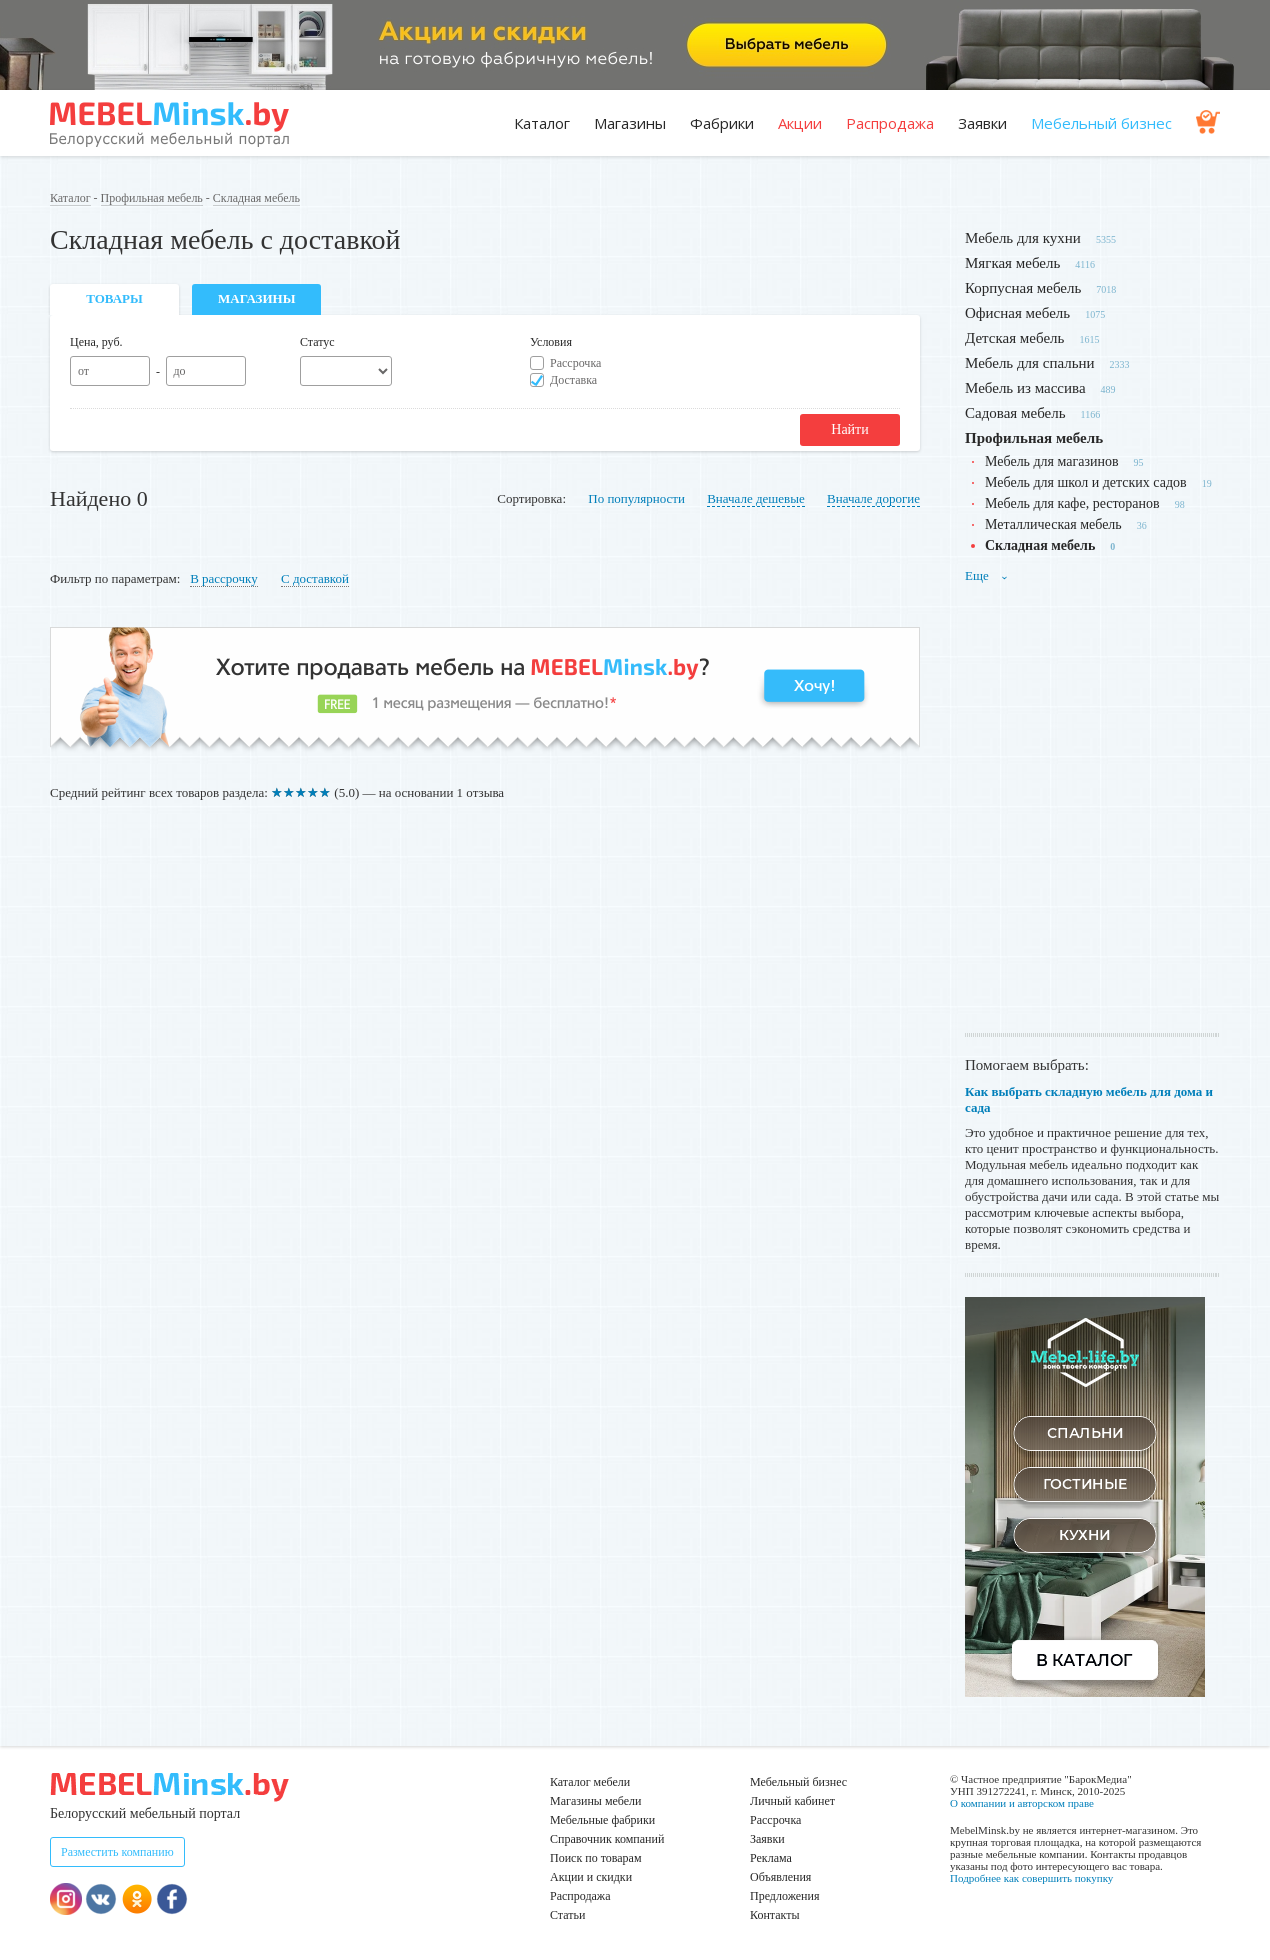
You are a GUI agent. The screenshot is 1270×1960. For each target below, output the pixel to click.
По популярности (636, 498)
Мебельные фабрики (602, 1820)
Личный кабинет (792, 1801)
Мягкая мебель (1012, 263)
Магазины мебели (596, 1801)
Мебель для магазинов (1052, 461)
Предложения (784, 1896)
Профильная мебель (152, 198)
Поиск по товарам (596, 1858)
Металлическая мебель (1053, 524)
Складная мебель (256, 198)
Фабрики (722, 123)
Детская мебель (1014, 338)
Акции (800, 123)
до (179, 371)
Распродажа (890, 123)
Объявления (780, 1877)
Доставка (573, 380)
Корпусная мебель (1023, 288)
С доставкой (315, 578)
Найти (849, 429)
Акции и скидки (591, 1877)
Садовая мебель (1015, 413)
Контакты (775, 1915)
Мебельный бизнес (1101, 123)
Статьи (567, 1915)
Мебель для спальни (1030, 363)
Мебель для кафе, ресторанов (1072, 503)
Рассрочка (575, 363)
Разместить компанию (117, 1852)
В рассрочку (224, 578)
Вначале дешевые (756, 498)
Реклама (771, 1858)
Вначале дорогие (873, 498)
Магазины (630, 123)
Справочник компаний (607, 1839)
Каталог (542, 123)
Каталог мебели (590, 1782)
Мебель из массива (1025, 388)
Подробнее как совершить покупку (1031, 1878)
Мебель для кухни (1023, 238)
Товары (114, 298)
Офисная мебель (1017, 313)
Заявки (982, 123)
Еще (987, 575)
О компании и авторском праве (1022, 1803)
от (83, 371)
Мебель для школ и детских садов (1086, 482)
